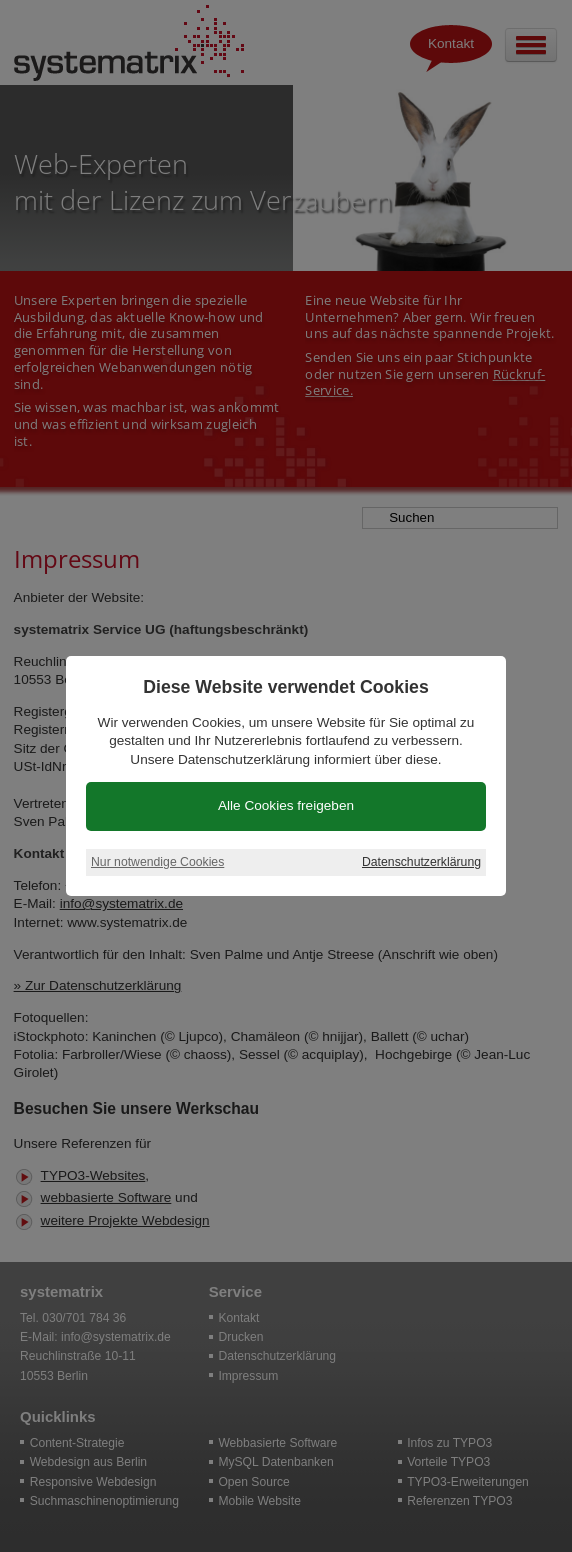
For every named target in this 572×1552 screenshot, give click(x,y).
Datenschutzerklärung (421, 862)
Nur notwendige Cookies (157, 862)
